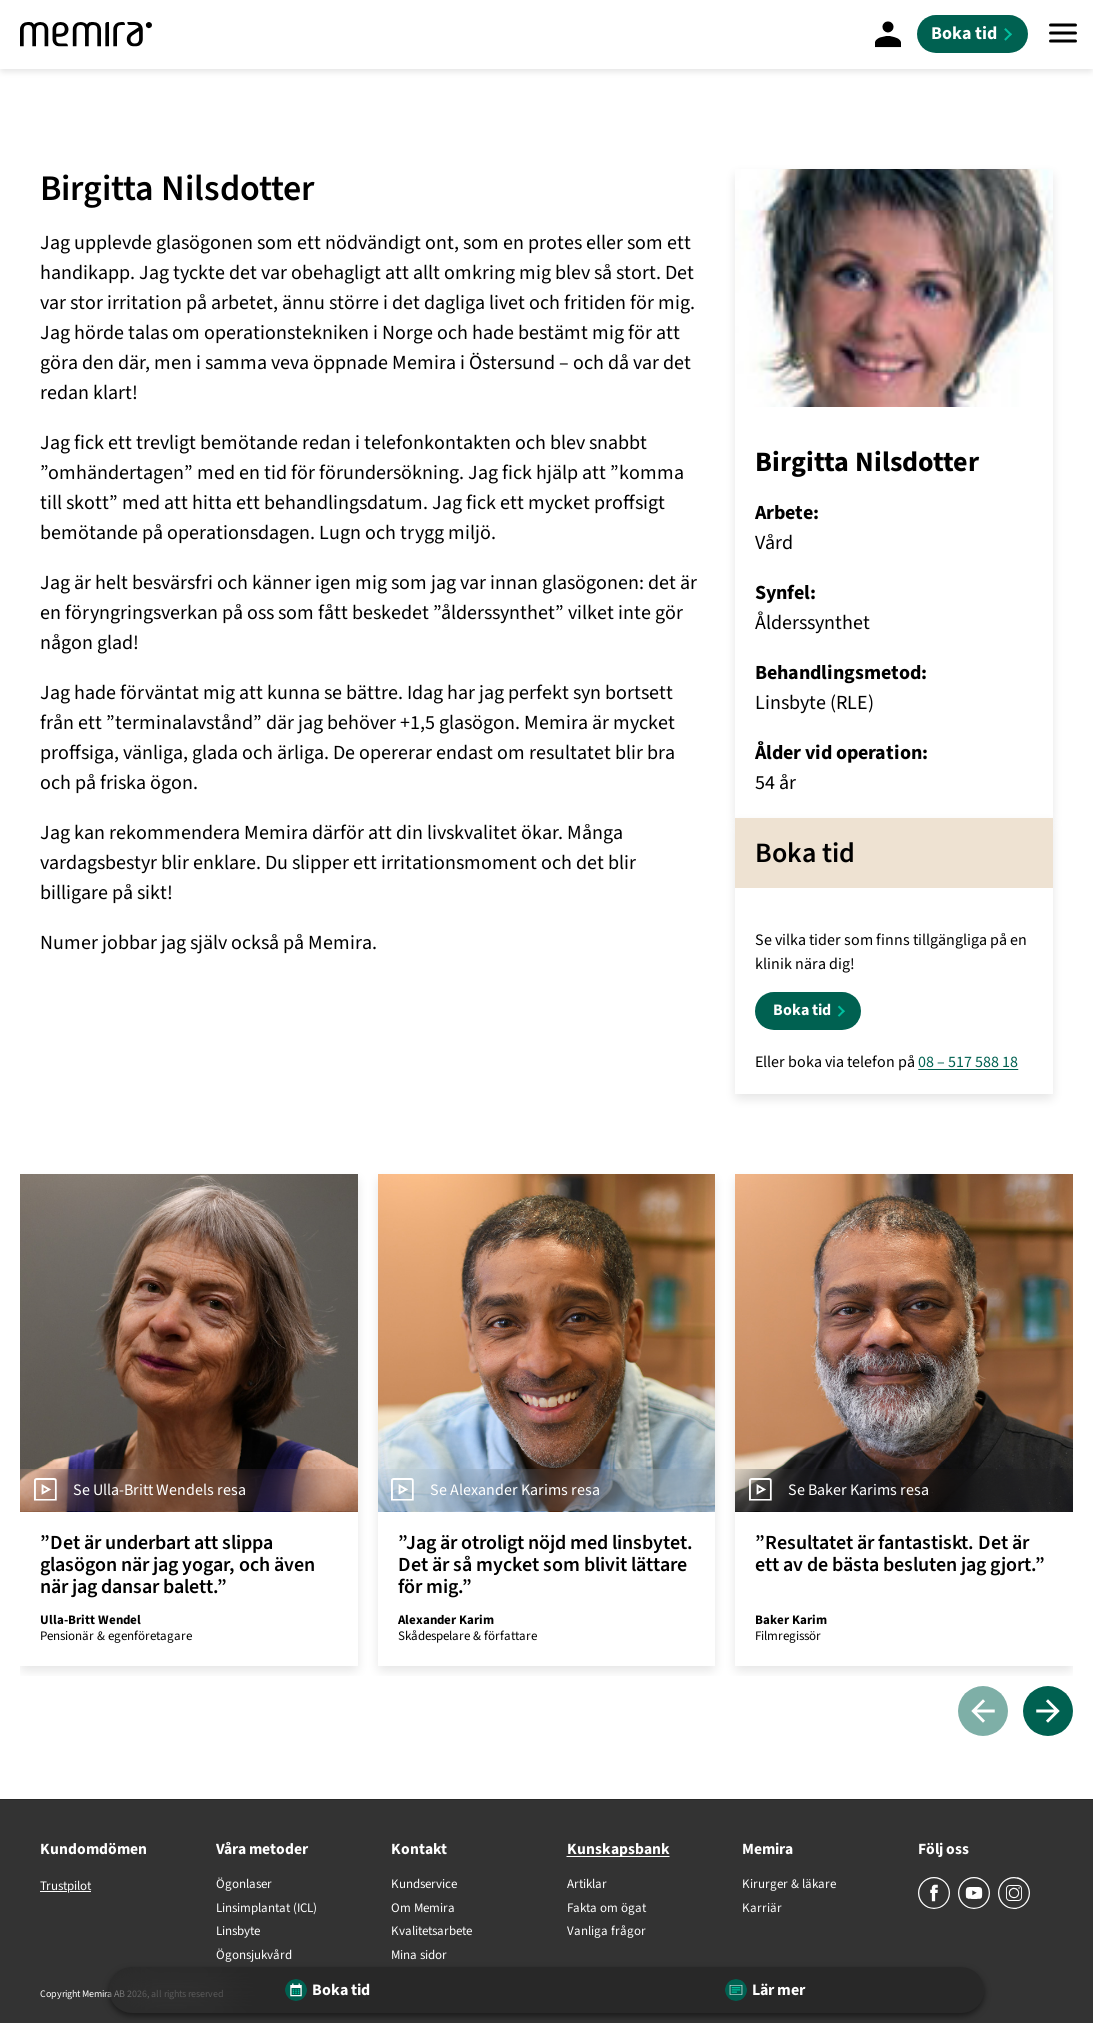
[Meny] (1063, 34)
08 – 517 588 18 (968, 1062)
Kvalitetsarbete (431, 1932)
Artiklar (587, 1885)
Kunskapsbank (618, 1849)
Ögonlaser (244, 1885)
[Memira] (86, 34)
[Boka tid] (972, 34)
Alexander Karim (446, 1620)
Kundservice (424, 1885)
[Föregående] (983, 1712)
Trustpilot (65, 1886)
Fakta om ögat (606, 1909)
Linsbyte (238, 1932)
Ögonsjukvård (254, 1956)
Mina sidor (419, 1956)
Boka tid (802, 1010)
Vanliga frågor (606, 1932)
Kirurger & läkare (789, 1885)
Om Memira (423, 1909)
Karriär (762, 1909)
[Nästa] (1048, 1712)
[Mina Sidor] (888, 34)
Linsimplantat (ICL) (266, 1909)
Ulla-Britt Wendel (90, 1620)
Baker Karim (791, 1620)
